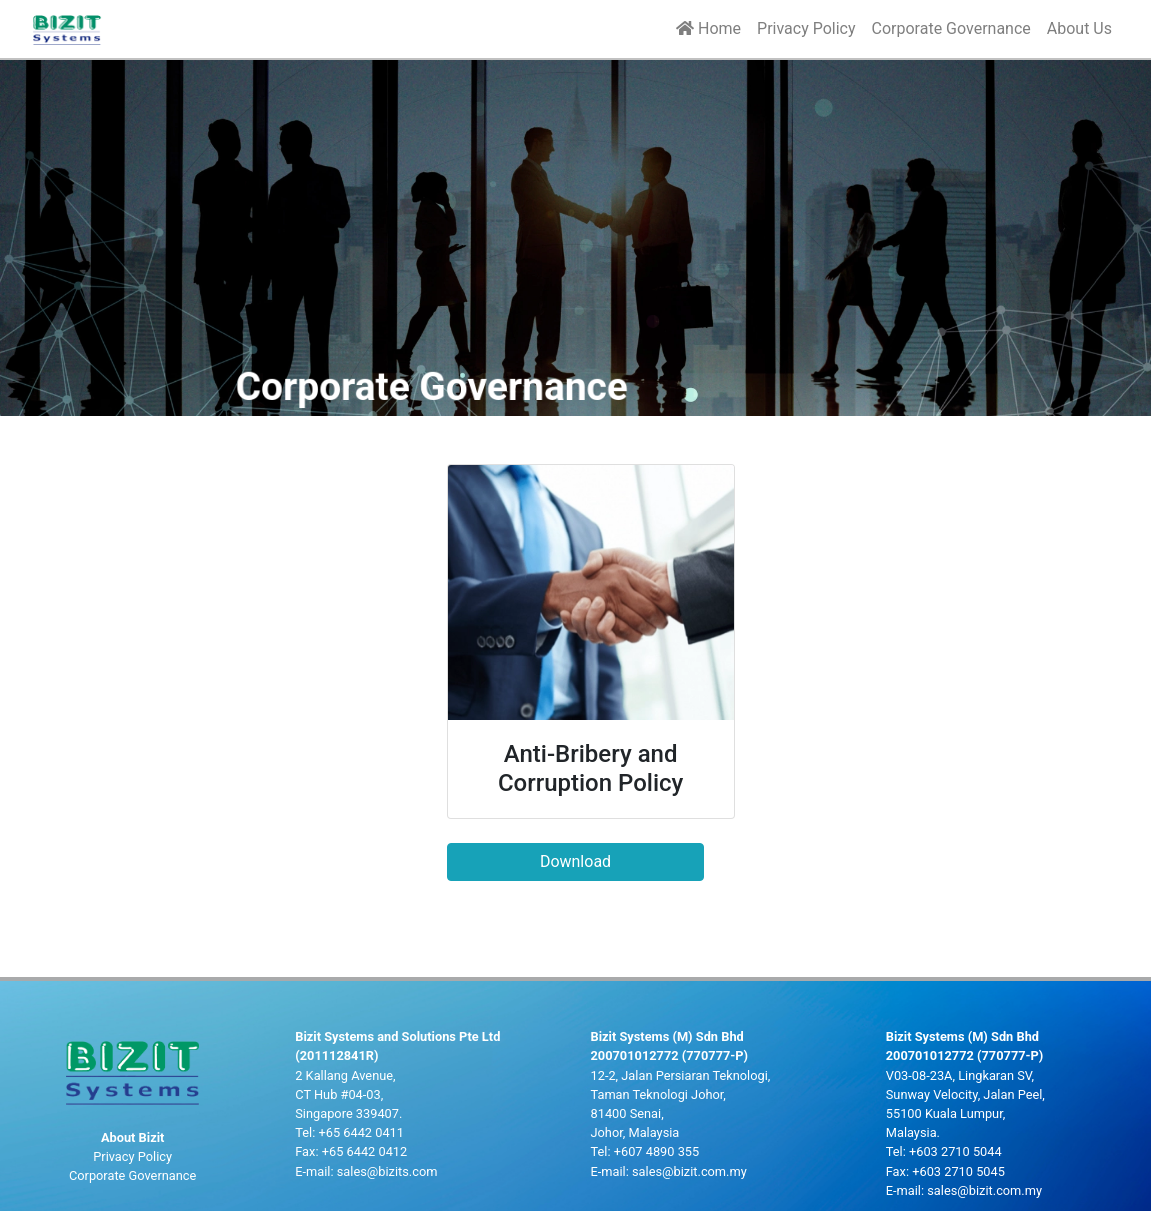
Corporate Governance (951, 28)
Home (708, 28)
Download (575, 861)
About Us (1079, 28)
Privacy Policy (806, 28)
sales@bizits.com (387, 1171)
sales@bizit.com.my (689, 1171)
